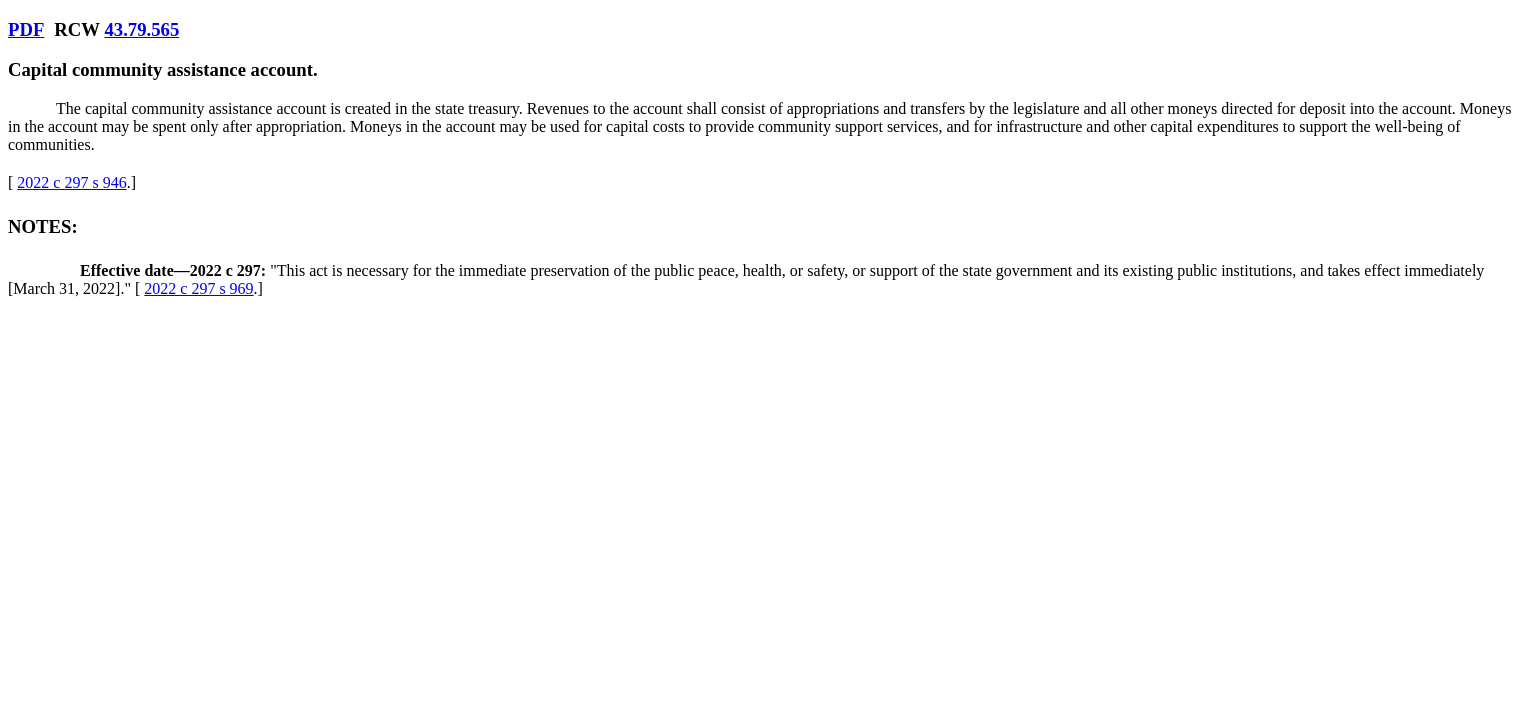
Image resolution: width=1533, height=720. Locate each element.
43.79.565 (141, 29)
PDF (26, 29)
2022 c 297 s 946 (71, 182)
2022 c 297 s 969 (198, 288)
